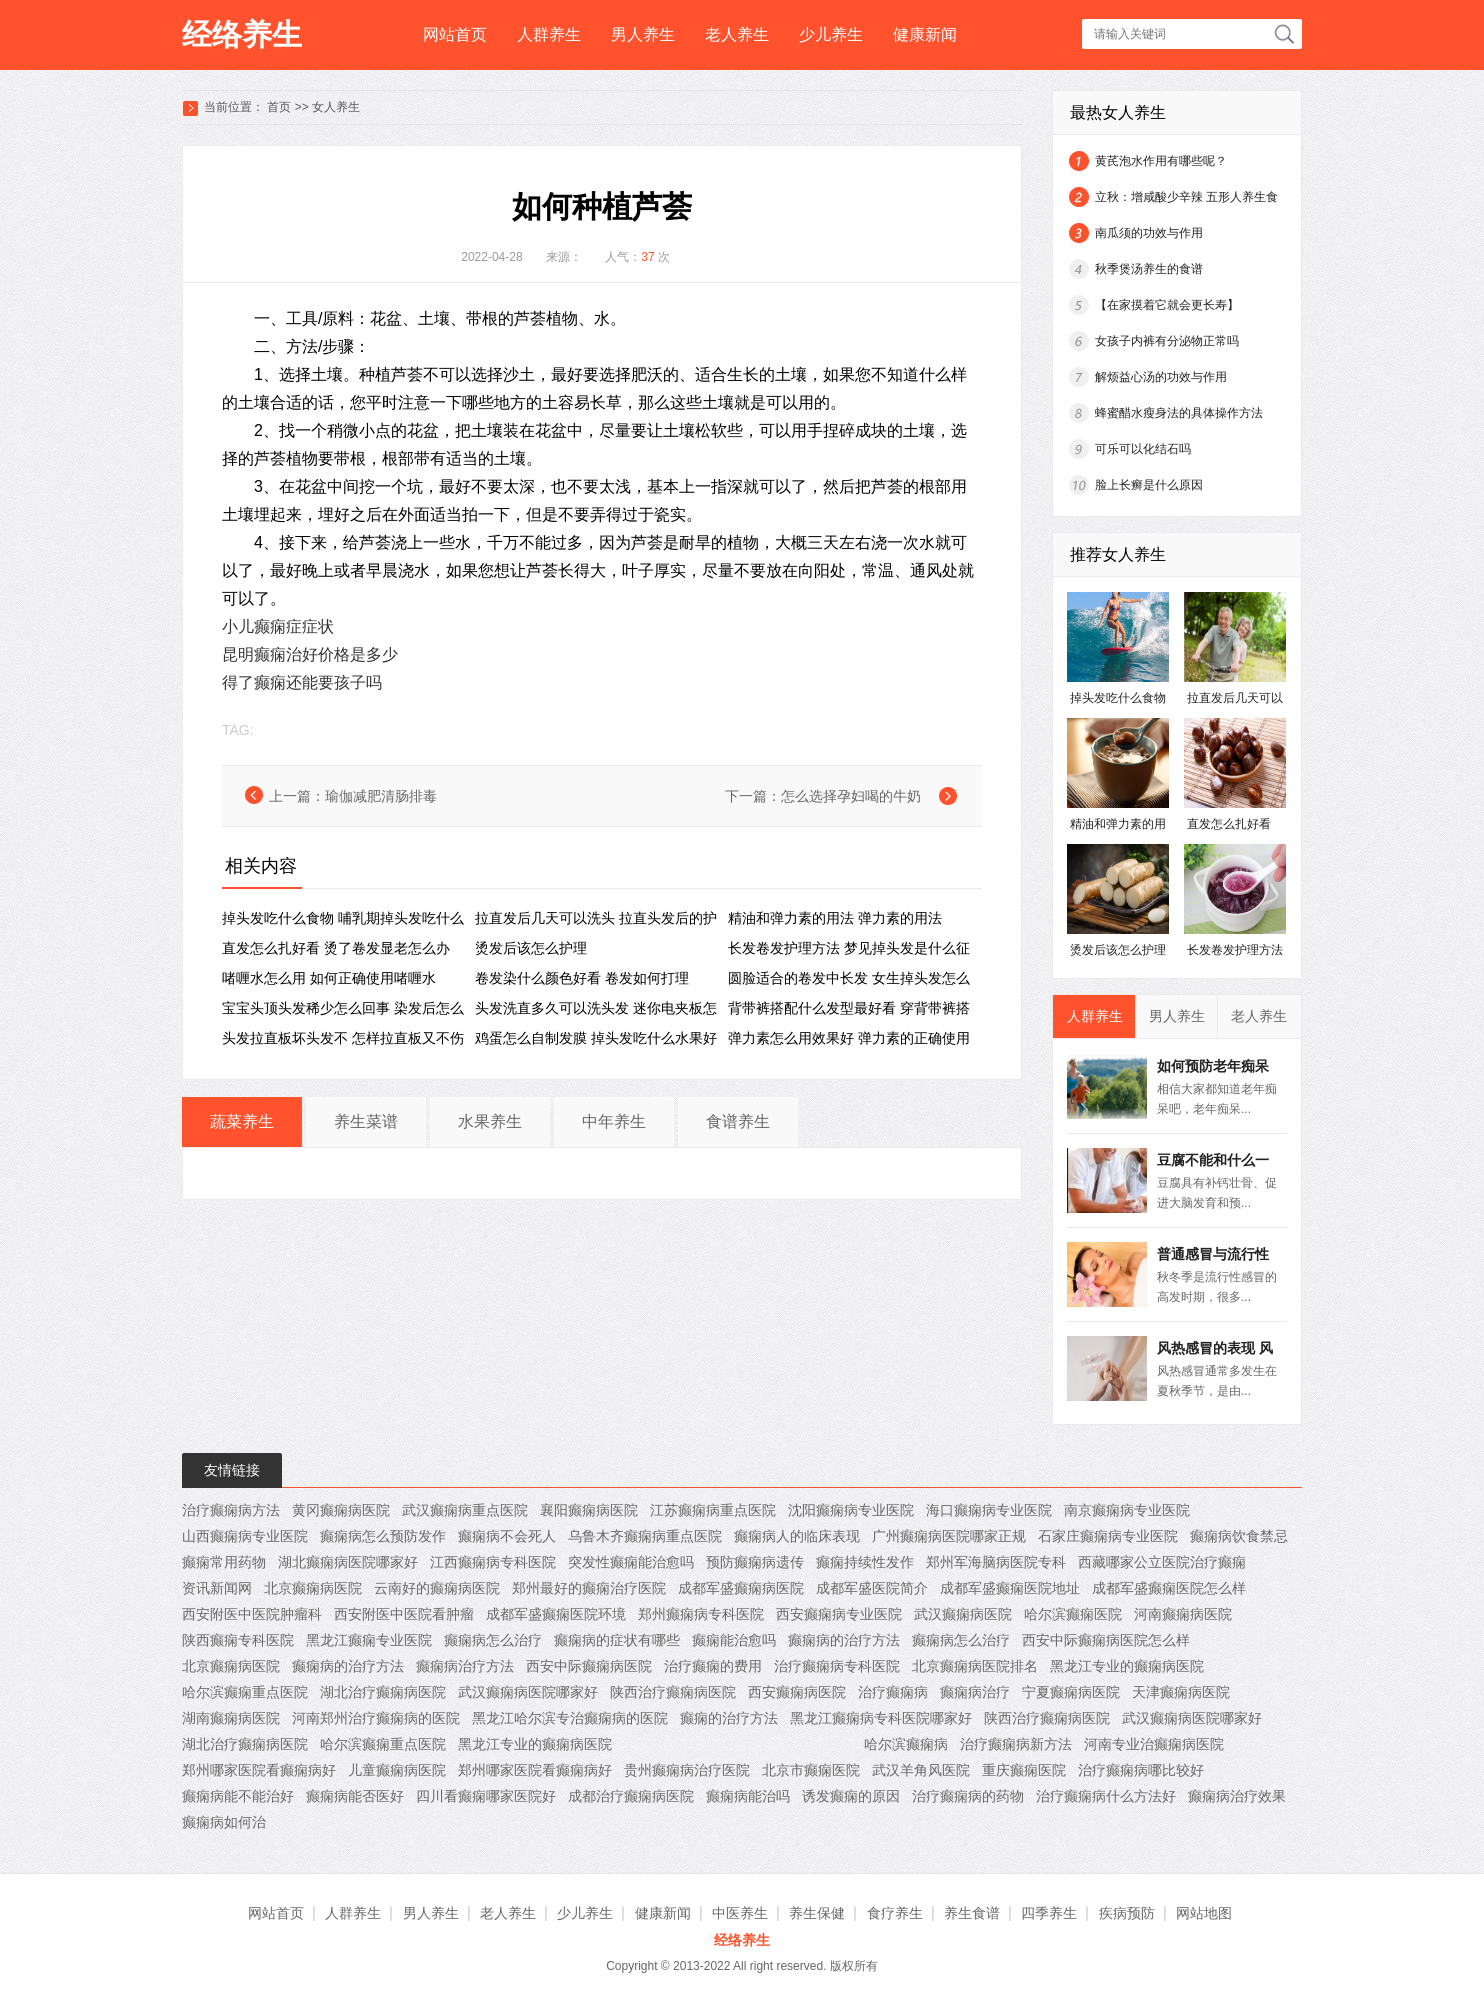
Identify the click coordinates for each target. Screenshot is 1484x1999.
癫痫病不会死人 (507, 1536)
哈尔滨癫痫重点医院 (245, 1692)
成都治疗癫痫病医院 (631, 1796)
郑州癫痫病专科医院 (701, 1614)
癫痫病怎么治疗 (493, 1640)
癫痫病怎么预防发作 (383, 1536)
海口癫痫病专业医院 (989, 1510)
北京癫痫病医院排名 (975, 1666)
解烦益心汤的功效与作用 (1161, 377)
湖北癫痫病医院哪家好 (348, 1562)
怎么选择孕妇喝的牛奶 (851, 796)
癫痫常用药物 (224, 1562)
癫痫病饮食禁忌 (1239, 1536)
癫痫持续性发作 (865, 1562)
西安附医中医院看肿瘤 (404, 1614)
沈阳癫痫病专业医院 (851, 1510)
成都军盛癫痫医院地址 (1010, 1588)
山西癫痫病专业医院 (245, 1536)
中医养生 (740, 1913)
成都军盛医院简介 (872, 1588)
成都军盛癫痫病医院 (741, 1588)
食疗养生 (895, 1913)
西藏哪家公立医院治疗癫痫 (1162, 1562)
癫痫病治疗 (975, 1692)
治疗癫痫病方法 (231, 1510)
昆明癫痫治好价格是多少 (310, 654)
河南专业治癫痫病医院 (1154, 1744)
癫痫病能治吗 (748, 1796)
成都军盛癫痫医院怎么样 (1169, 1588)
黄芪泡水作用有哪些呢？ (1161, 161)
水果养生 (490, 1121)
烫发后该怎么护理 (531, 948)
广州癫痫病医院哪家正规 (949, 1536)
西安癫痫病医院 (797, 1692)
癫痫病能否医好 (355, 1796)
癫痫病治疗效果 (1237, 1796)
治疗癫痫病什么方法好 (1106, 1796)
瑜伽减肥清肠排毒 (381, 796)
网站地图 (1204, 1913)
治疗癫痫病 (893, 1692)
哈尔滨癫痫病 (906, 1744)
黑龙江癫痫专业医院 (369, 1640)
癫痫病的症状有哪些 (617, 1640)
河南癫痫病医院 (1183, 1614)
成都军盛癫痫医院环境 (556, 1614)
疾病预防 (1127, 1913)
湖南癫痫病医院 (231, 1718)
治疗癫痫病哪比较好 (1141, 1770)
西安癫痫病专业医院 (839, 1614)
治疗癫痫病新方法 (1016, 1744)
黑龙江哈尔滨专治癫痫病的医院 (570, 1718)
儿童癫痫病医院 (397, 1770)
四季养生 (1049, 1913)
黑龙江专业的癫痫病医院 (1127, 1666)
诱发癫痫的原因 (851, 1796)
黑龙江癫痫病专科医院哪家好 (881, 1718)
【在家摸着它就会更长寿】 (1167, 305)
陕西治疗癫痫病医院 (673, 1692)
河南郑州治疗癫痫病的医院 (376, 1718)
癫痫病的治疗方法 (844, 1640)
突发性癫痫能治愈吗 (631, 1562)
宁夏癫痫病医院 (1071, 1692)
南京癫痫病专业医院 (1127, 1510)
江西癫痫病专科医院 (493, 1562)
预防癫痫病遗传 (755, 1562)
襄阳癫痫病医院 (589, 1510)
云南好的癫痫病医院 (437, 1588)
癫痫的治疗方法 (729, 1718)
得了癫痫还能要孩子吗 (302, 682)
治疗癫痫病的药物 (968, 1796)
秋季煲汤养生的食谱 (1149, 269)
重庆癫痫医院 (1024, 1770)
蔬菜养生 (242, 1121)
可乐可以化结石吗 (1143, 449)
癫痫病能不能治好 (238, 1796)
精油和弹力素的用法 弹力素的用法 (835, 918)
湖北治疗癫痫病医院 (383, 1692)
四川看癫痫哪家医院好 (486, 1796)
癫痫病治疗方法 (465, 1666)
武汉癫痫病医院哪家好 (528, 1692)
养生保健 (817, 1913)
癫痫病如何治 (224, 1822)
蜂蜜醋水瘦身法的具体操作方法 (1179, 413)
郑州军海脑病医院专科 (996, 1562)
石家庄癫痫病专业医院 (1108, 1536)
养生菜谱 (366, 1121)
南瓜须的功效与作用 (1149, 233)
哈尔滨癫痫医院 (1073, 1614)
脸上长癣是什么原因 (1149, 485)
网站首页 (455, 34)
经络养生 (242, 34)
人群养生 (549, 34)
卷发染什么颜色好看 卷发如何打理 (582, 978)
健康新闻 (925, 34)
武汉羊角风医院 (921, 1770)
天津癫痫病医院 (1181, 1692)
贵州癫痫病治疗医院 (687, 1770)
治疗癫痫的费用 (713, 1666)
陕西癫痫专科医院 (238, 1640)
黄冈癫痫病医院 (341, 1510)
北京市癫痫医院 (811, 1770)
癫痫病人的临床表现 (797, 1536)
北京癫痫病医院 (313, 1588)
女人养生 (336, 107)
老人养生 (737, 34)
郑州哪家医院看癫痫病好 (259, 1770)
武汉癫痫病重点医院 (465, 1510)
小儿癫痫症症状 (278, 626)
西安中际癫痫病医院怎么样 (1106, 1640)
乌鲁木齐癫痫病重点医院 (645, 1536)
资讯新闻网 (217, 1588)
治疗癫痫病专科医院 (837, 1666)
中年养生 (614, 1121)
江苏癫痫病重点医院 (713, 1510)
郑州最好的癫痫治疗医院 (589, 1588)
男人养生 (643, 34)
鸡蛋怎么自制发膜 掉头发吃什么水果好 (596, 1038)
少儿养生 (831, 34)
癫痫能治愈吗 (734, 1640)
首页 (279, 107)
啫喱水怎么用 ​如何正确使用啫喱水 (329, 978)
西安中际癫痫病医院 (589, 1666)
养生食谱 (972, 1913)
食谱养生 (738, 1121)
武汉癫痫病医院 (963, 1614)
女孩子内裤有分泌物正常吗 (1167, 341)
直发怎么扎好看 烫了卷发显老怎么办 (336, 948)
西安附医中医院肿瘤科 (252, 1614)
